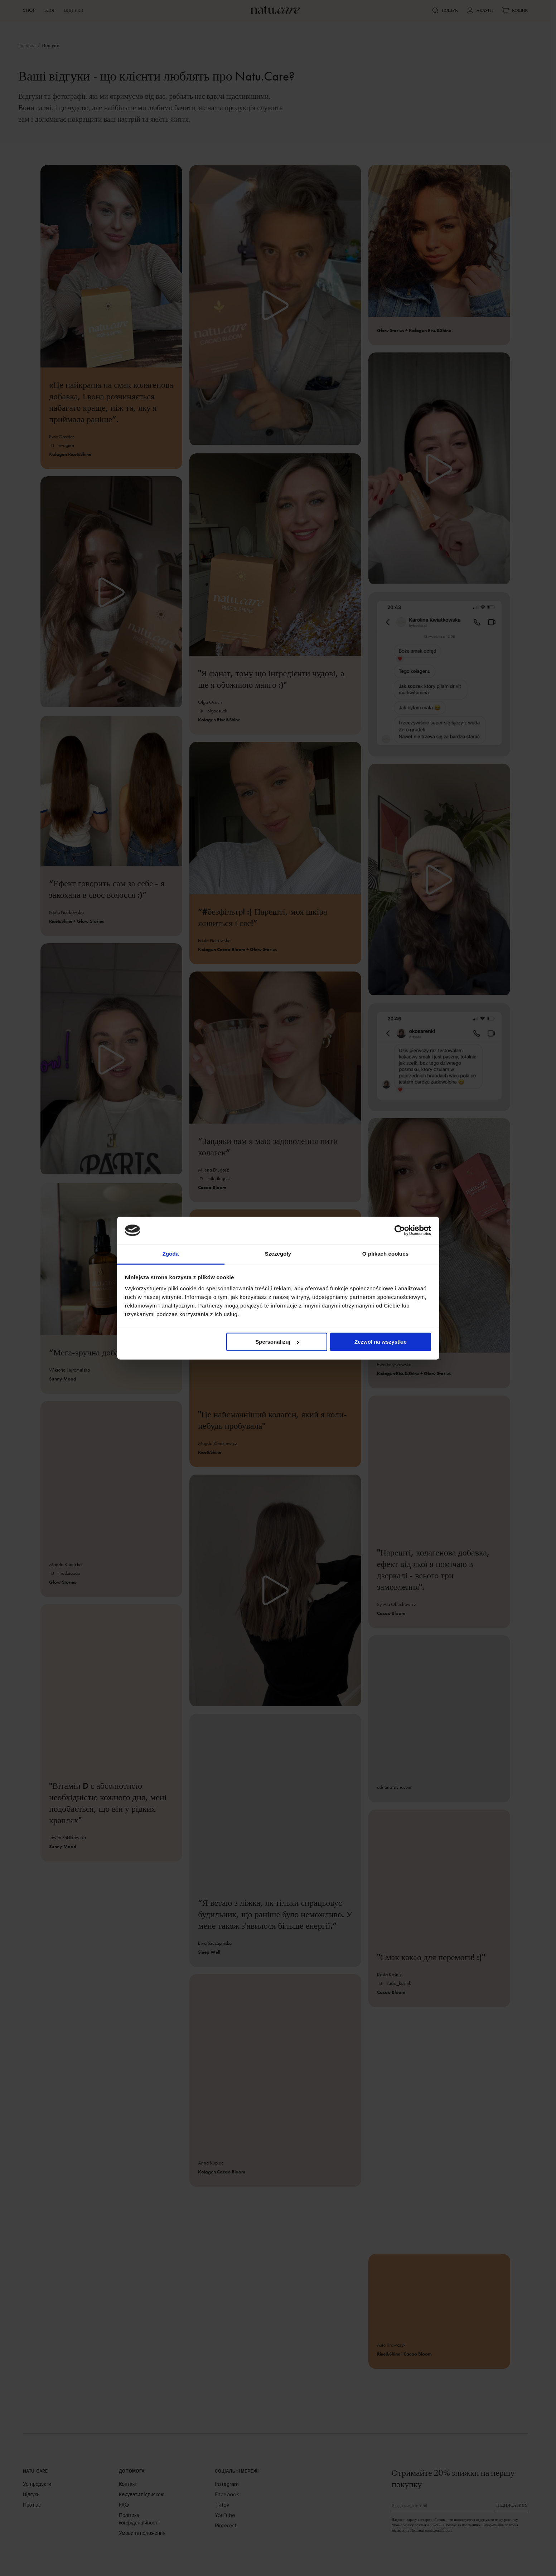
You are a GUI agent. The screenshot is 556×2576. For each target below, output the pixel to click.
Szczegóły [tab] (278, 1254)
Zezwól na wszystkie (380, 1342)
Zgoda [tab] (171, 1254)
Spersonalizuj (277, 1342)
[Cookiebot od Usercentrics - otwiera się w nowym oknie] (399, 1230)
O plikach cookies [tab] (385, 1254)
